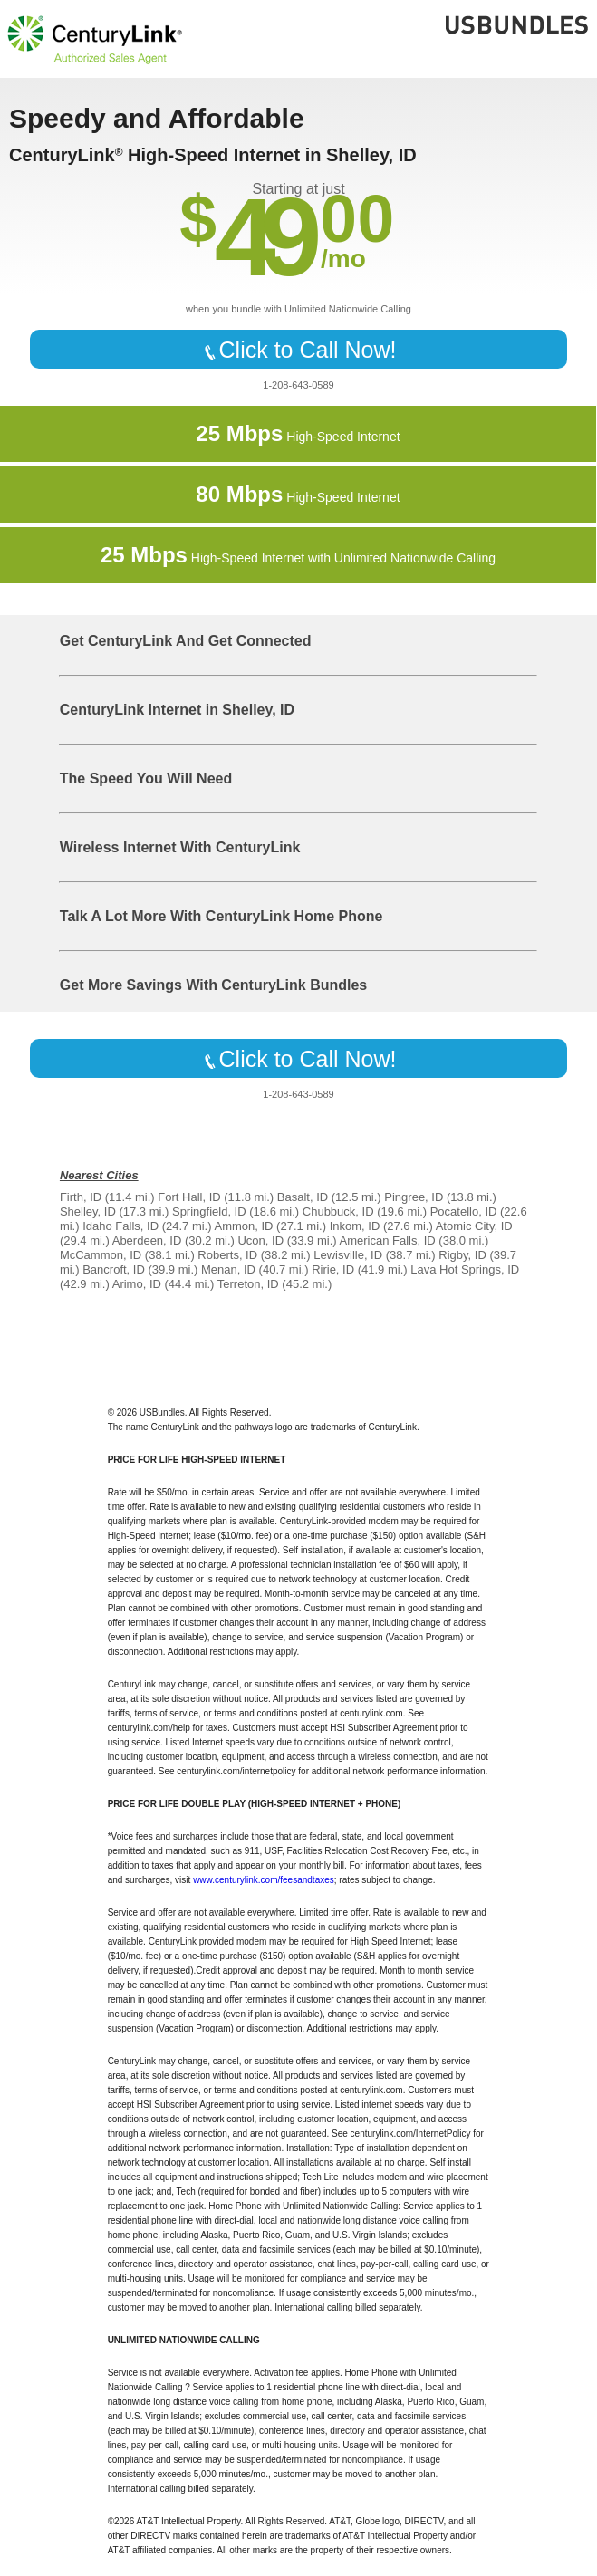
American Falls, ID (388, 1240)
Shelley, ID (88, 1211)
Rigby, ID (462, 1255)
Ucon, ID (260, 1240)
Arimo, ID (136, 1284)
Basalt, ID (302, 1197)
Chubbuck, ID (338, 1211)
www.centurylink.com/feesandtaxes (263, 1880)
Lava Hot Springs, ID (464, 1269)
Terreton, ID (248, 1284)
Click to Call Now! (299, 349)
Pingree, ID (413, 1197)
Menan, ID (228, 1269)
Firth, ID (80, 1197)
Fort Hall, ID (189, 1197)
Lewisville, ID (347, 1255)
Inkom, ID (355, 1226)
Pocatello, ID (463, 1211)
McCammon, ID (100, 1255)
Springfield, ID (209, 1211)
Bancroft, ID (113, 1269)
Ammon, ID (243, 1226)
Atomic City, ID (474, 1226)
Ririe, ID (333, 1269)
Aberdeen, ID (147, 1240)
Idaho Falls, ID (120, 1226)
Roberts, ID (227, 1255)
